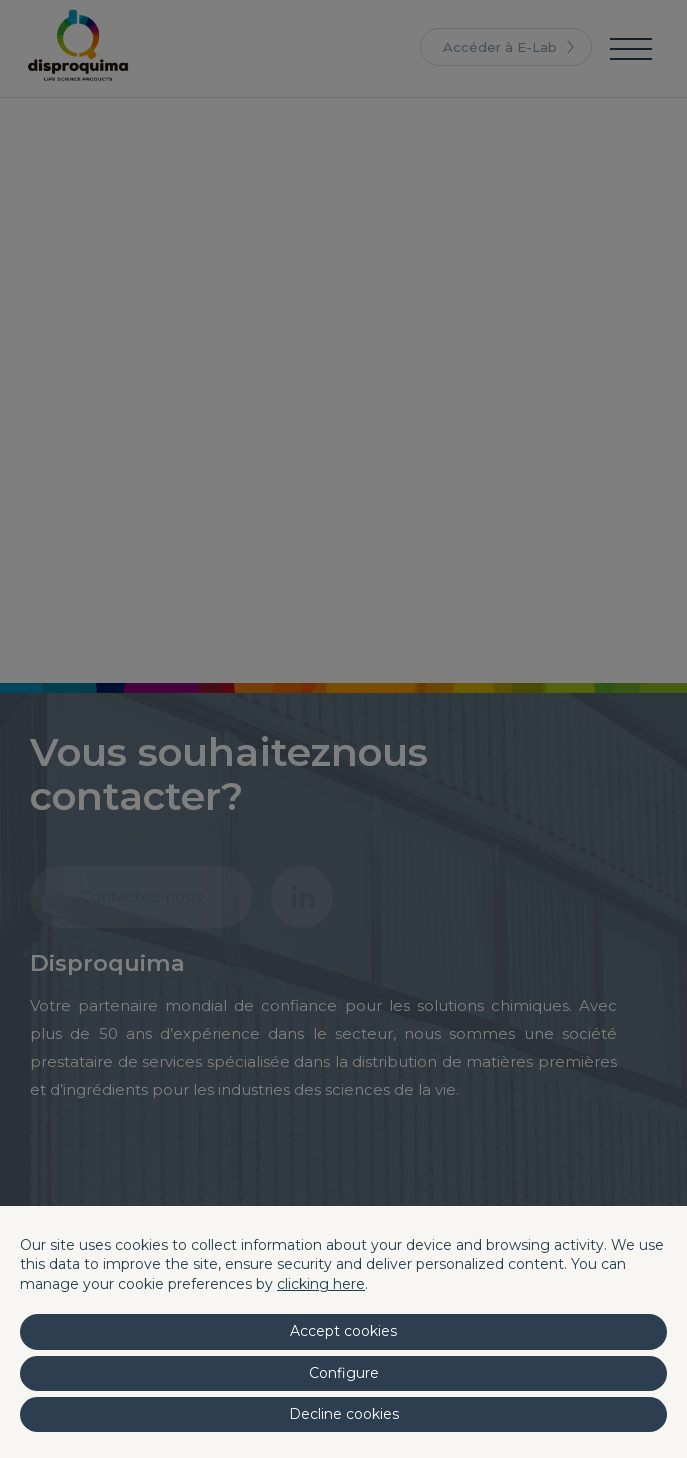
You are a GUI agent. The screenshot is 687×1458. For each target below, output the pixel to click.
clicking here (321, 1284)
